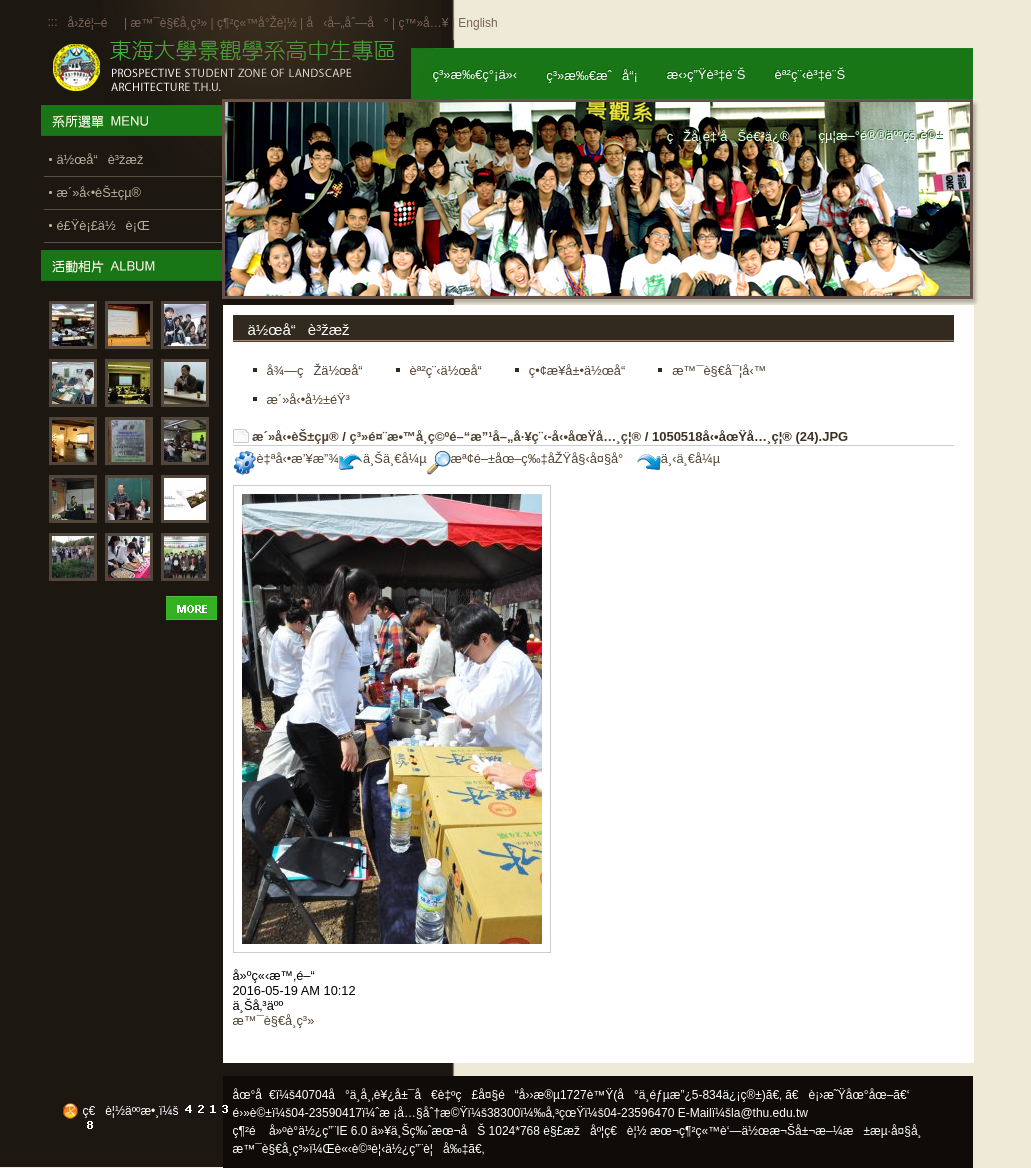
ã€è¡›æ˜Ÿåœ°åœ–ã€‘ (847, 1095)
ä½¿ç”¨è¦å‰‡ (426, 1149)
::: (53, 22)
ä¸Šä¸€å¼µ (383, 458)
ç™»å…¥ (423, 23)
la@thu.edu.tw (769, 1113)
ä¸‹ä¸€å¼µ (678, 458)
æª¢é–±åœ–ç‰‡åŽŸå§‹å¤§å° (530, 458)
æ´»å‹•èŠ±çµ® (295, 436)
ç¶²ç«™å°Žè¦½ (257, 23)
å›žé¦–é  (94, 23)
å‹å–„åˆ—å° (347, 23)
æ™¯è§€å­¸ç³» (170, 23)
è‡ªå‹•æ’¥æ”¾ (286, 458)
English (477, 23)
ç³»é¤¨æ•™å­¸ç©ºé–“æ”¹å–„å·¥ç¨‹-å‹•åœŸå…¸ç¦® (495, 436)
